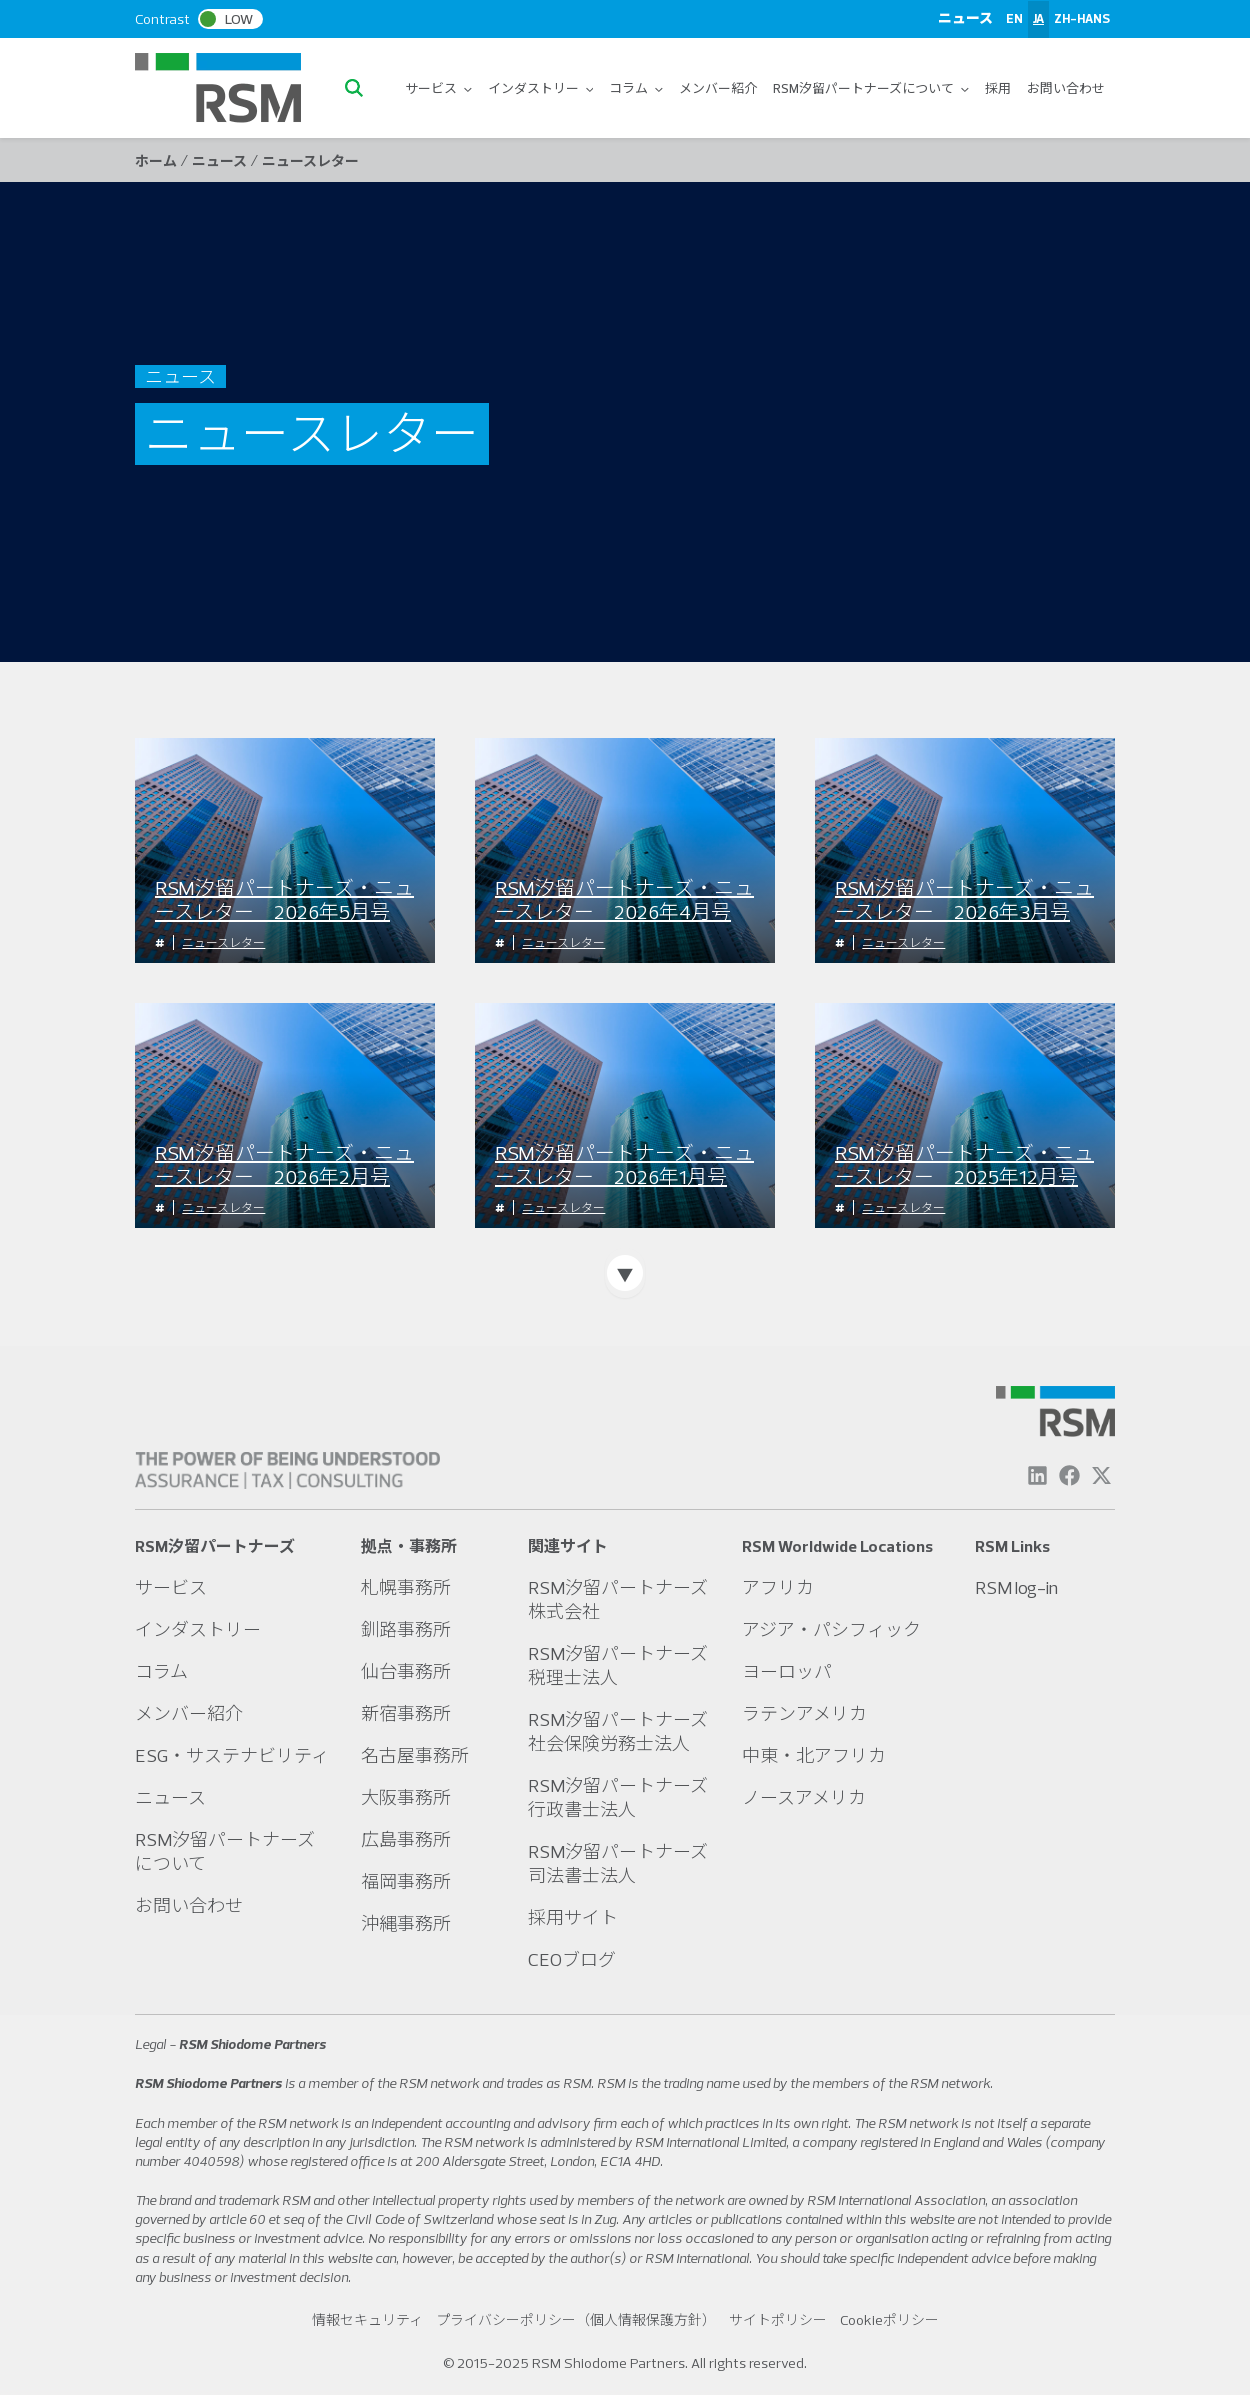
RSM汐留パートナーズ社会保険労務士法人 (618, 1731)
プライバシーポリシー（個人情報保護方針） (576, 2320)
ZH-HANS (1082, 18)
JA (1038, 18)
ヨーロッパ (787, 1671)
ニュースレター (223, 942)
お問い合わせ (1066, 88)
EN (1014, 18)
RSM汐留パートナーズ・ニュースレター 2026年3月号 (964, 900)
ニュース (965, 18)
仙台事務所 (406, 1671)
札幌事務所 (406, 1587)
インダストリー (541, 88)
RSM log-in (1016, 1587)
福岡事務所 (406, 1881)
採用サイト (573, 1917)
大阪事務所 (406, 1797)
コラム (636, 88)
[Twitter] (1101, 1475)
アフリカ (778, 1587)
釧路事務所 (406, 1629)
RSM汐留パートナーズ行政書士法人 (618, 1797)
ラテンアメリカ (804, 1713)
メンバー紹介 (718, 88)
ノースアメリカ (804, 1797)
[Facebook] (1069, 1475)
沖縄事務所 (406, 1923)
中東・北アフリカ (814, 1755)
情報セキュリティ (367, 2320)
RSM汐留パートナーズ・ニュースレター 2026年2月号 (284, 1165)
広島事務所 (406, 1839)
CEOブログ (572, 1959)
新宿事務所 (406, 1713)
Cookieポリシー (889, 2320)
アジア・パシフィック (831, 1629)
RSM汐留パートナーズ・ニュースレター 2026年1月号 (624, 1165)
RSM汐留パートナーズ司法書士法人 (618, 1863)
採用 (998, 88)
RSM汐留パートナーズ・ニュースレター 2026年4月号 (624, 900)
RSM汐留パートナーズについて (871, 88)
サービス (438, 88)
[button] (359, 88)
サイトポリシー (778, 2320)
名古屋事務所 (415, 1755)
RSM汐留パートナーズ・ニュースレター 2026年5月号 (284, 900)
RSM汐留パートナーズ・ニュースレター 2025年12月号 (964, 1165)
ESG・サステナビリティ (232, 1755)
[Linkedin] (1037, 1475)
